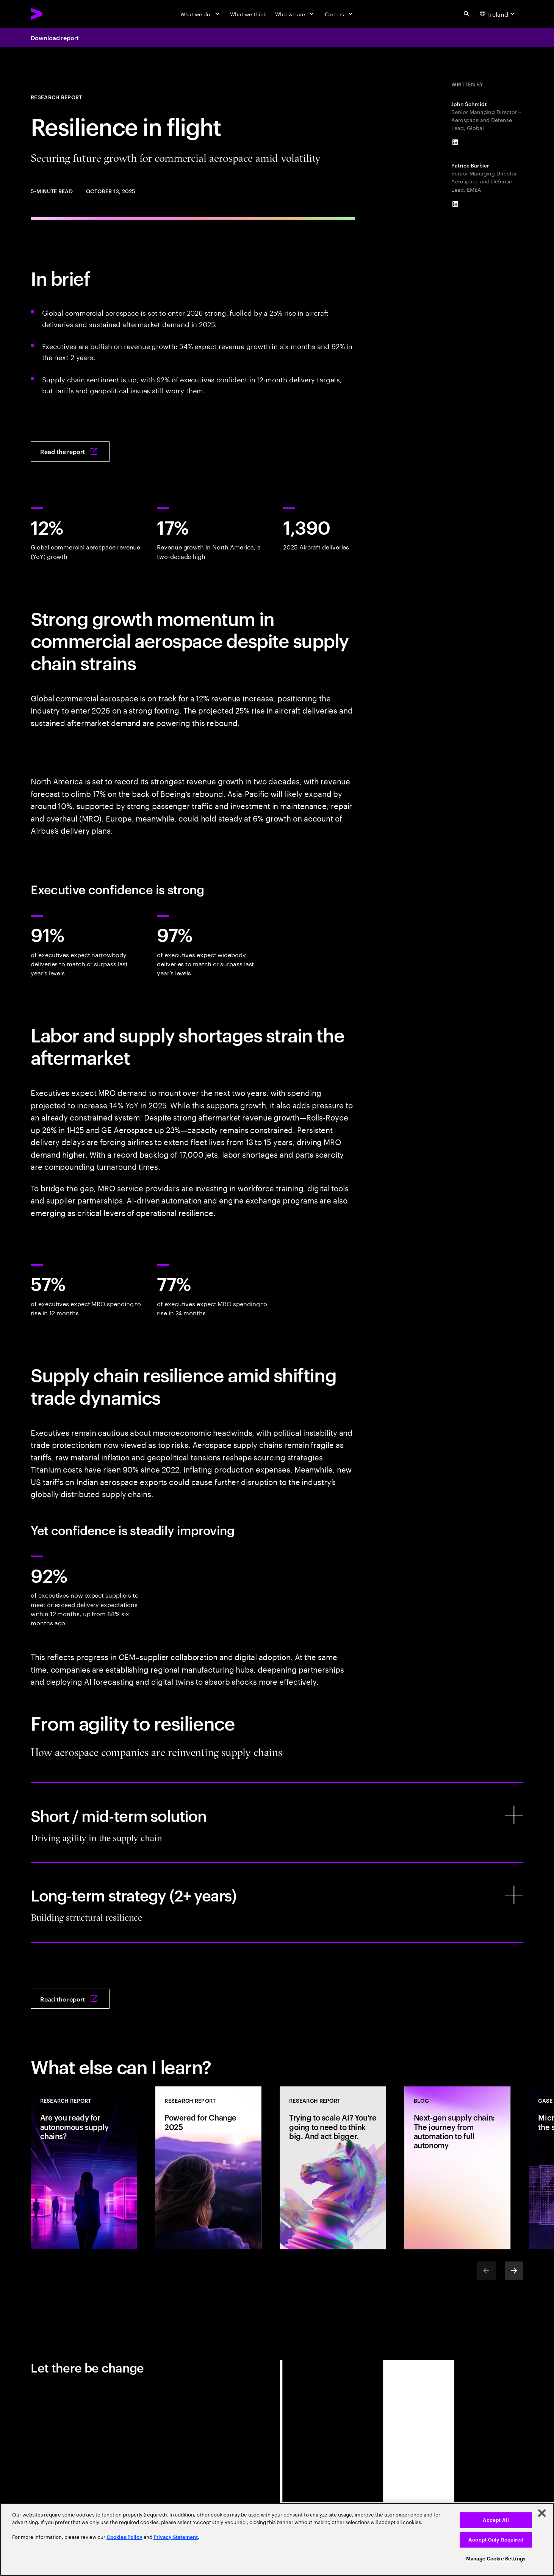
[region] (277, 2539)
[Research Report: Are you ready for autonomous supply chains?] (84, 2167)
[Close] (542, 2513)
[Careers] (340, 14)
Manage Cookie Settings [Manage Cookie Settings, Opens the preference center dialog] (496, 2558)
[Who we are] (295, 14)
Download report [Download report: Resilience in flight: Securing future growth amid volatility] (55, 37)
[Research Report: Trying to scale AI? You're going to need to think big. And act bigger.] (333, 2167)
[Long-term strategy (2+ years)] (277, 1902)
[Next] (514, 2270)
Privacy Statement (175, 2537)
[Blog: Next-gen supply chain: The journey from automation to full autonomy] (457, 2167)
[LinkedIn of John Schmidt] (455, 142)
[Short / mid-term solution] (277, 1822)
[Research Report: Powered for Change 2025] (208, 2167)
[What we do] (200, 14)
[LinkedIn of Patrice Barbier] (455, 204)
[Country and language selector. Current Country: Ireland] (498, 14)
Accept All (496, 2520)
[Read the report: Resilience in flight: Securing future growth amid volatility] (70, 451)
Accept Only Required (495, 2539)
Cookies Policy (124, 2537)
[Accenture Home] (54, 14)
